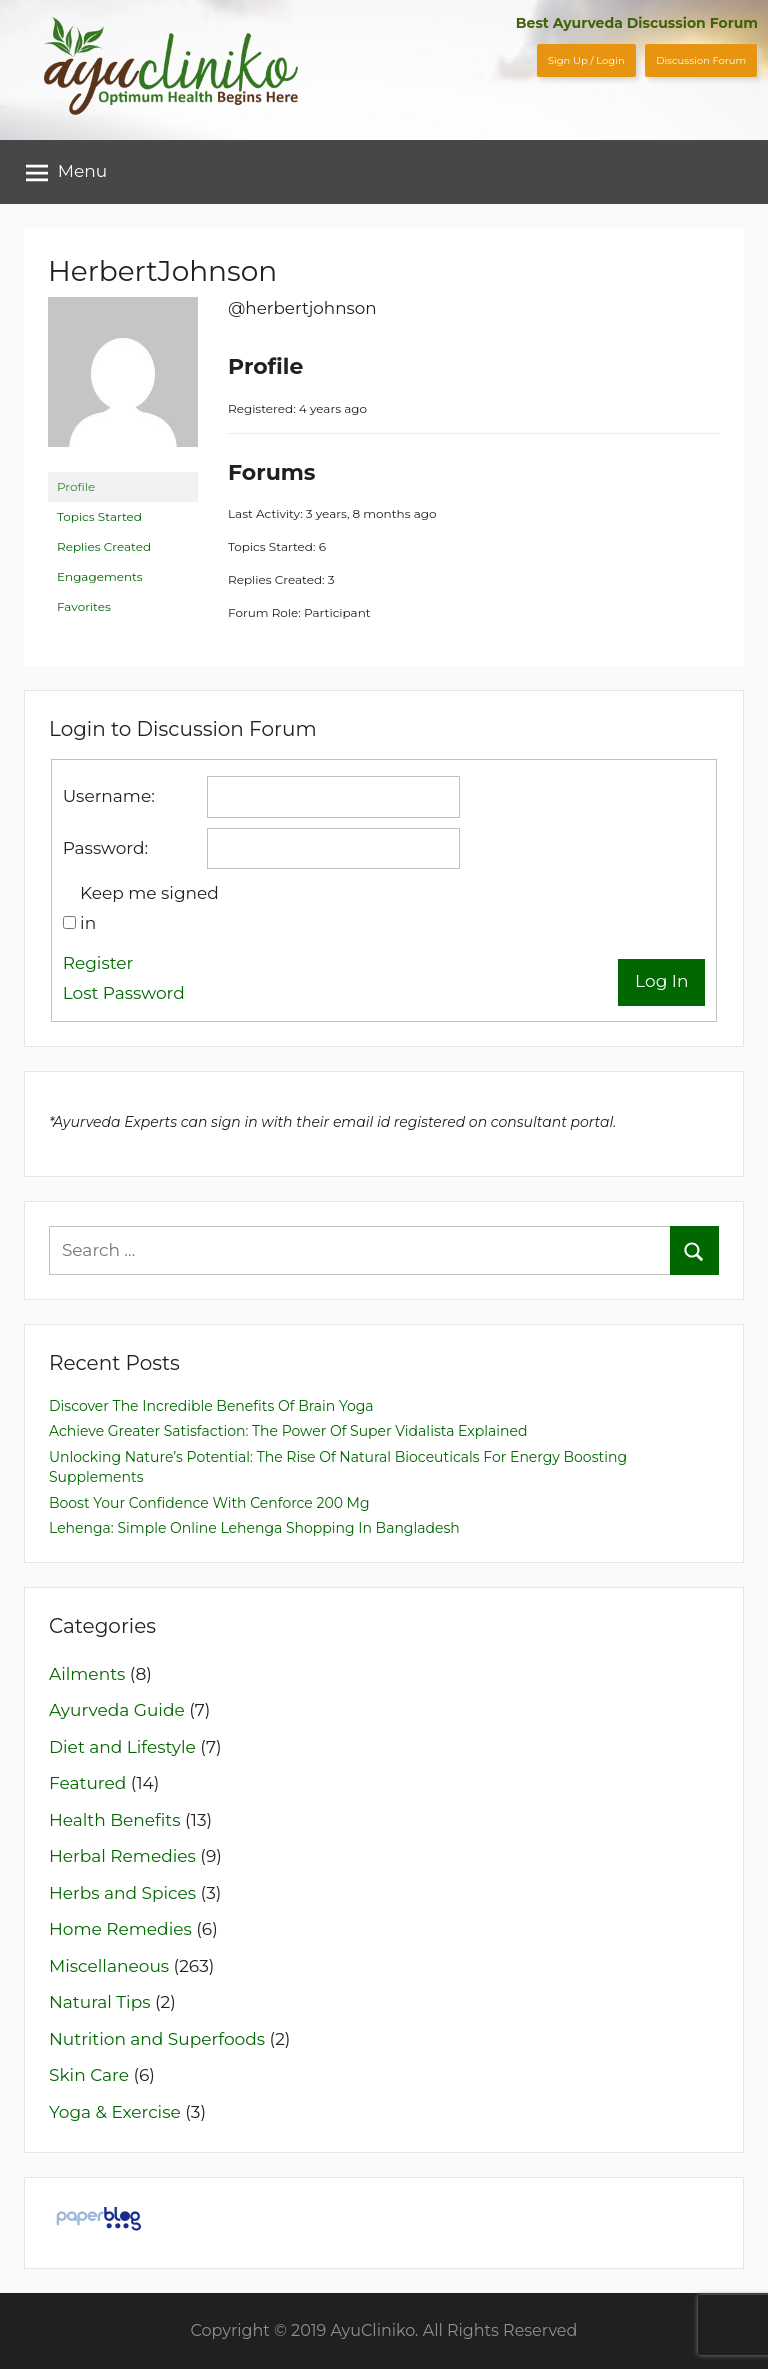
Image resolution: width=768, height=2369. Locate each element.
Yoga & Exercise (115, 2112)
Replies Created (104, 546)
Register (98, 963)
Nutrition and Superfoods (157, 2039)
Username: (109, 796)
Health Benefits (115, 1820)
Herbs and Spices (122, 1893)
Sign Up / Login (586, 60)
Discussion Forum (701, 60)
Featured (87, 1783)
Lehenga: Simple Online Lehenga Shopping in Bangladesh (254, 1528)
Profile (76, 486)
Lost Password (124, 993)
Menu (67, 172)
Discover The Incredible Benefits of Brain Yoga (211, 1406)
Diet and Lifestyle (122, 1747)
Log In (661, 981)
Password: (105, 848)
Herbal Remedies (122, 1856)
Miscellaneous (109, 1966)
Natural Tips (100, 2002)
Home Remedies (120, 1929)
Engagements (100, 576)
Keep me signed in (149, 908)
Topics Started (99, 516)
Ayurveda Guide (117, 1710)
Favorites (84, 606)
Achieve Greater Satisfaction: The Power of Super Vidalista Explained (288, 1431)
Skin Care (89, 2075)
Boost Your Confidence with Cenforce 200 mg (209, 1503)
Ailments (87, 1674)
